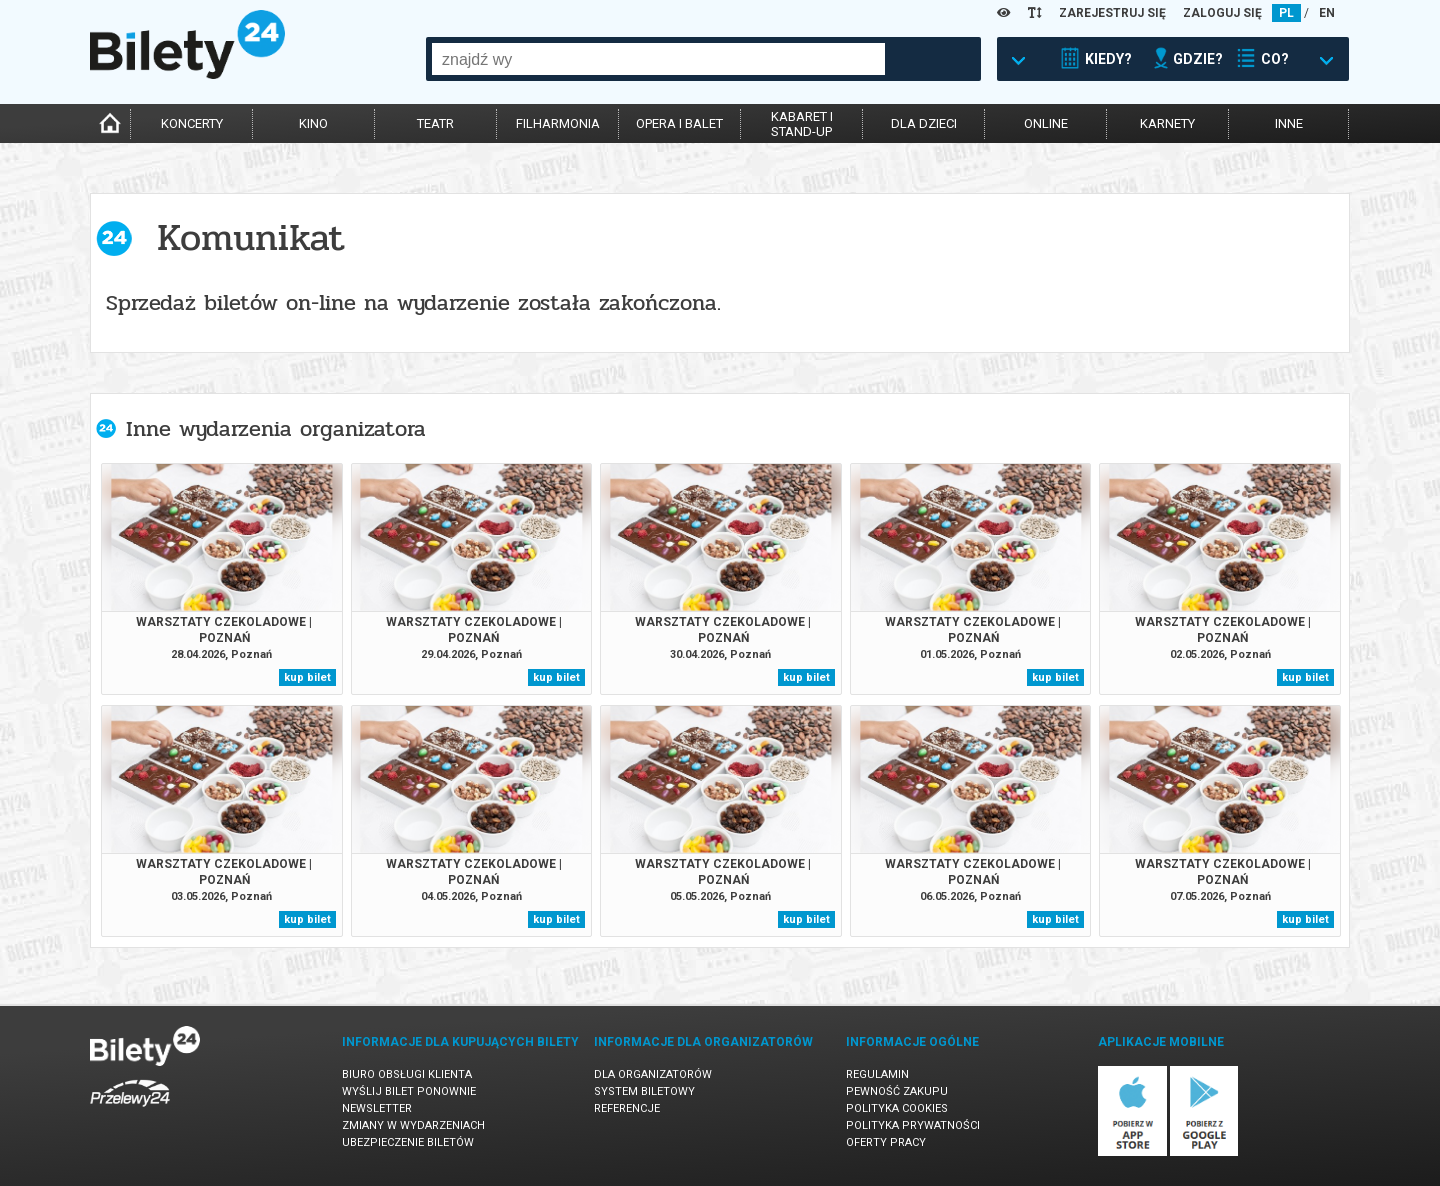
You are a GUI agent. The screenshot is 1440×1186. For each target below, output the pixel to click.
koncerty (192, 123)
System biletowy (644, 1091)
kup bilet (307, 677)
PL (1286, 13)
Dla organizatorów (653, 1074)
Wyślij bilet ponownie (409, 1091)
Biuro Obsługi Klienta (407, 1074)
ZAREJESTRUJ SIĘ (1112, 13)
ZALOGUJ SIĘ (1222, 13)
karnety (1167, 123)
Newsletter (377, 1108)
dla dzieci (924, 123)
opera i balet (679, 123)
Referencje (627, 1108)
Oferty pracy (886, 1142)
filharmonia (558, 123)
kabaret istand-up (802, 124)
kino (313, 123)
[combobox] (658, 59)
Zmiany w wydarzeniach (413, 1125)
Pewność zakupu (897, 1091)
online (1046, 123)
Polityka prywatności (913, 1125)
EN (1327, 13)
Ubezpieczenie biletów (408, 1142)
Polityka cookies (897, 1108)
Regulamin (877, 1074)
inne (1289, 123)
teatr (435, 123)
